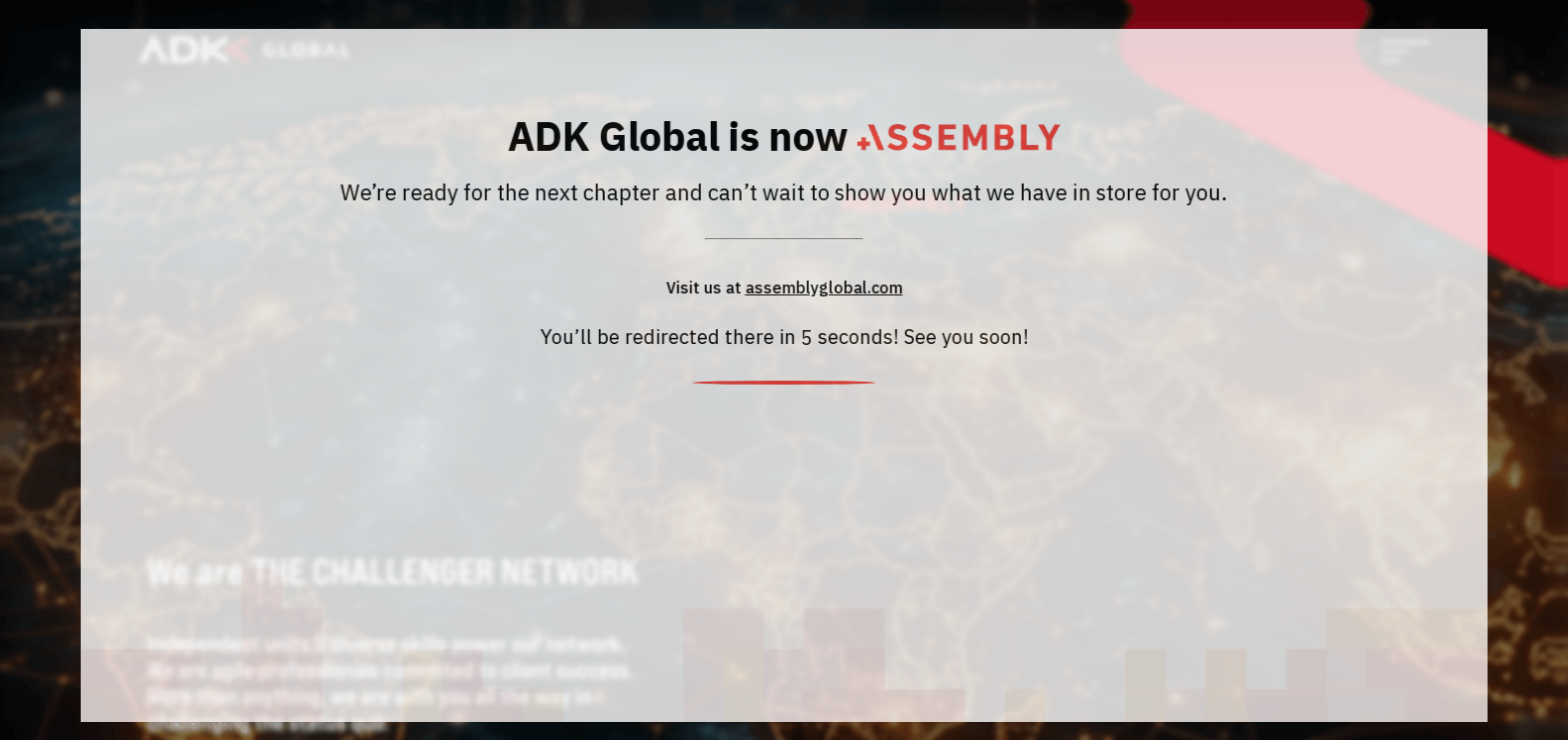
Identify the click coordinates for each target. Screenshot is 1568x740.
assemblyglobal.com (823, 291)
